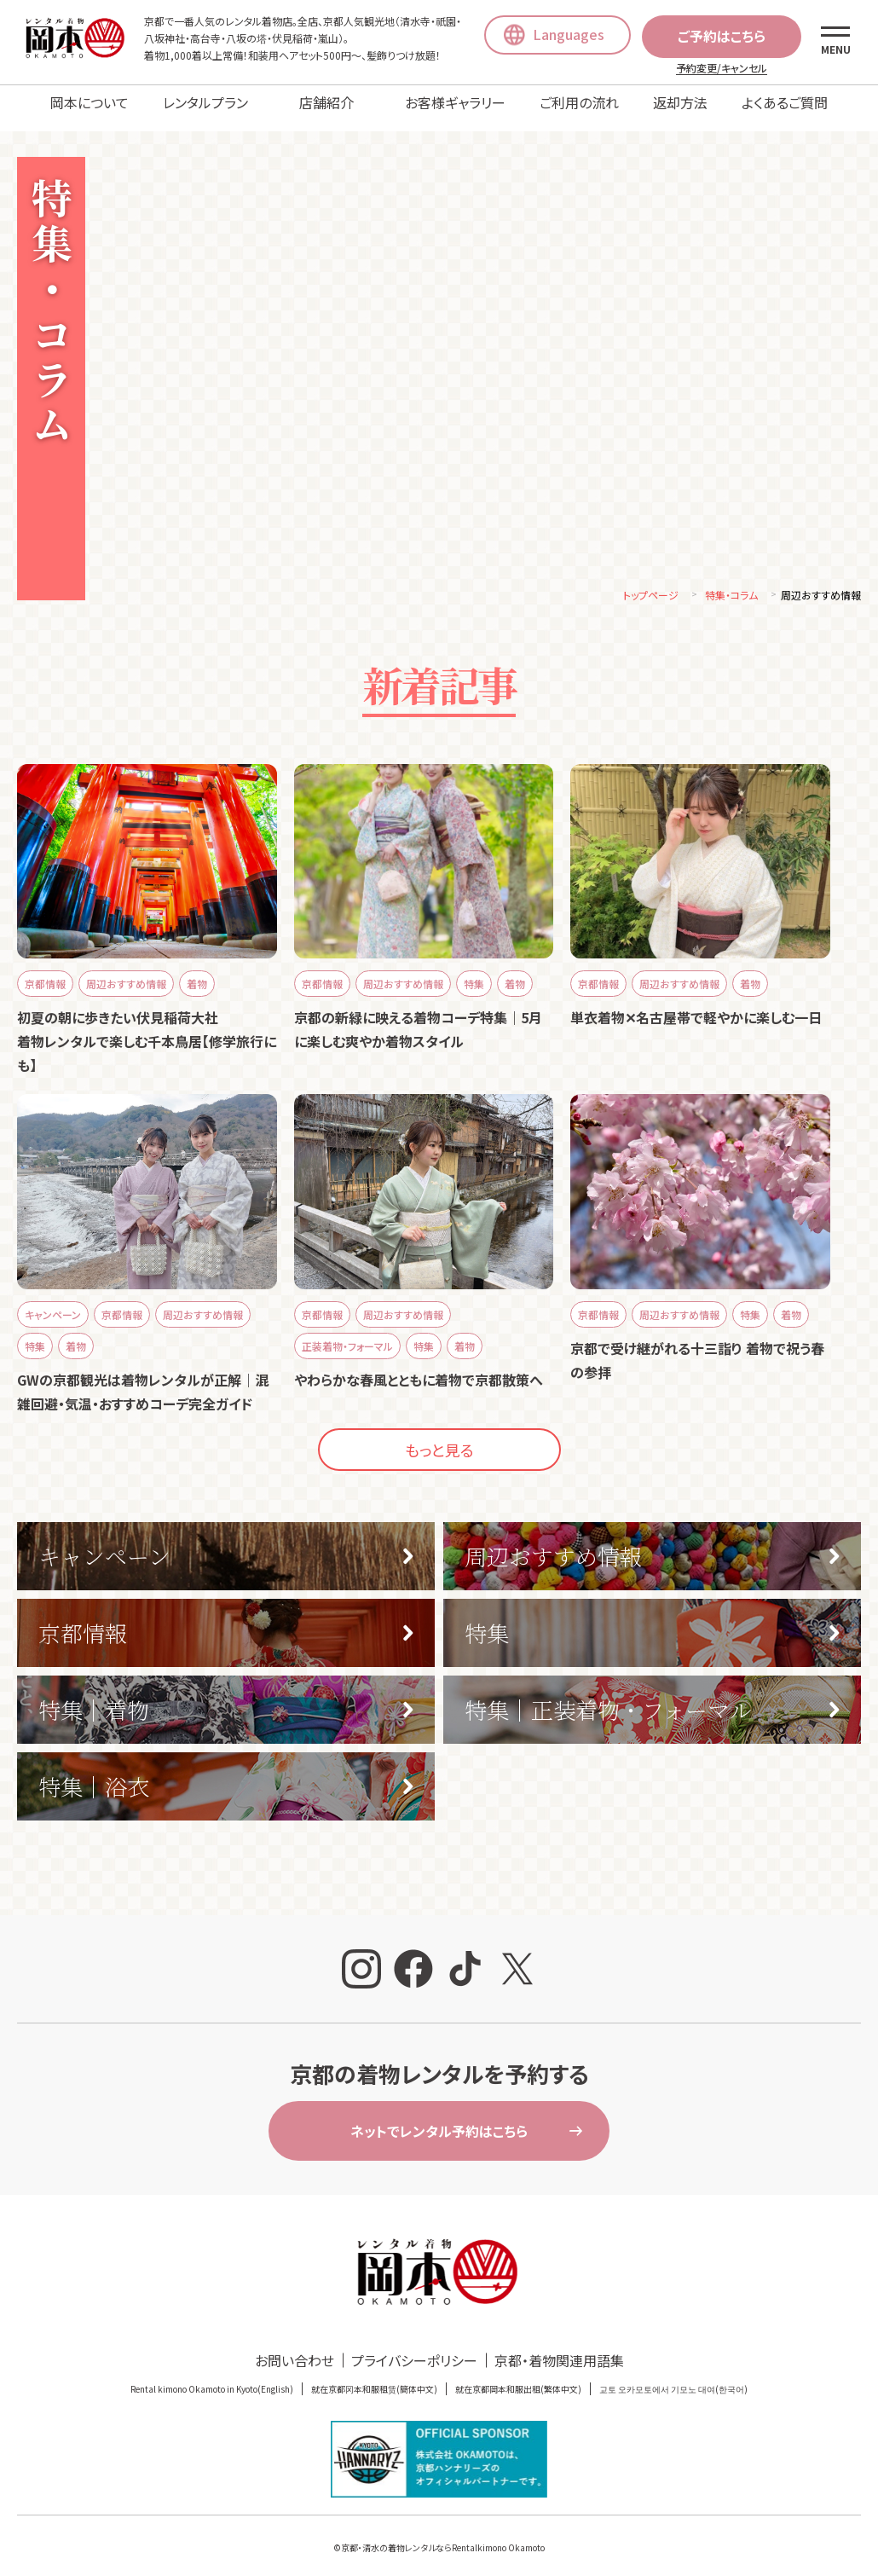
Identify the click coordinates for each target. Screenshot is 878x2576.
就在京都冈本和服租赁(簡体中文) (374, 2376)
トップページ (651, 583)
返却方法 (680, 102)
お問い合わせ (294, 2348)
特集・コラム (731, 583)
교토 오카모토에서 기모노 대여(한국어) (673, 2376)
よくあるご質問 (785, 102)
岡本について (89, 102)
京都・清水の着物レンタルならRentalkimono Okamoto (443, 2535)
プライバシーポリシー (414, 2348)
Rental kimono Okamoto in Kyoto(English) (211, 2376)
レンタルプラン (205, 102)
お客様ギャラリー (455, 102)
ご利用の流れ (579, 102)
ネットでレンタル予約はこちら (439, 2119)
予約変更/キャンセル (721, 68)
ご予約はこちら (721, 36)
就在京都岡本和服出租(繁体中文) (518, 2376)
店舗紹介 (326, 102)
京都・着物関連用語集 (559, 2348)
